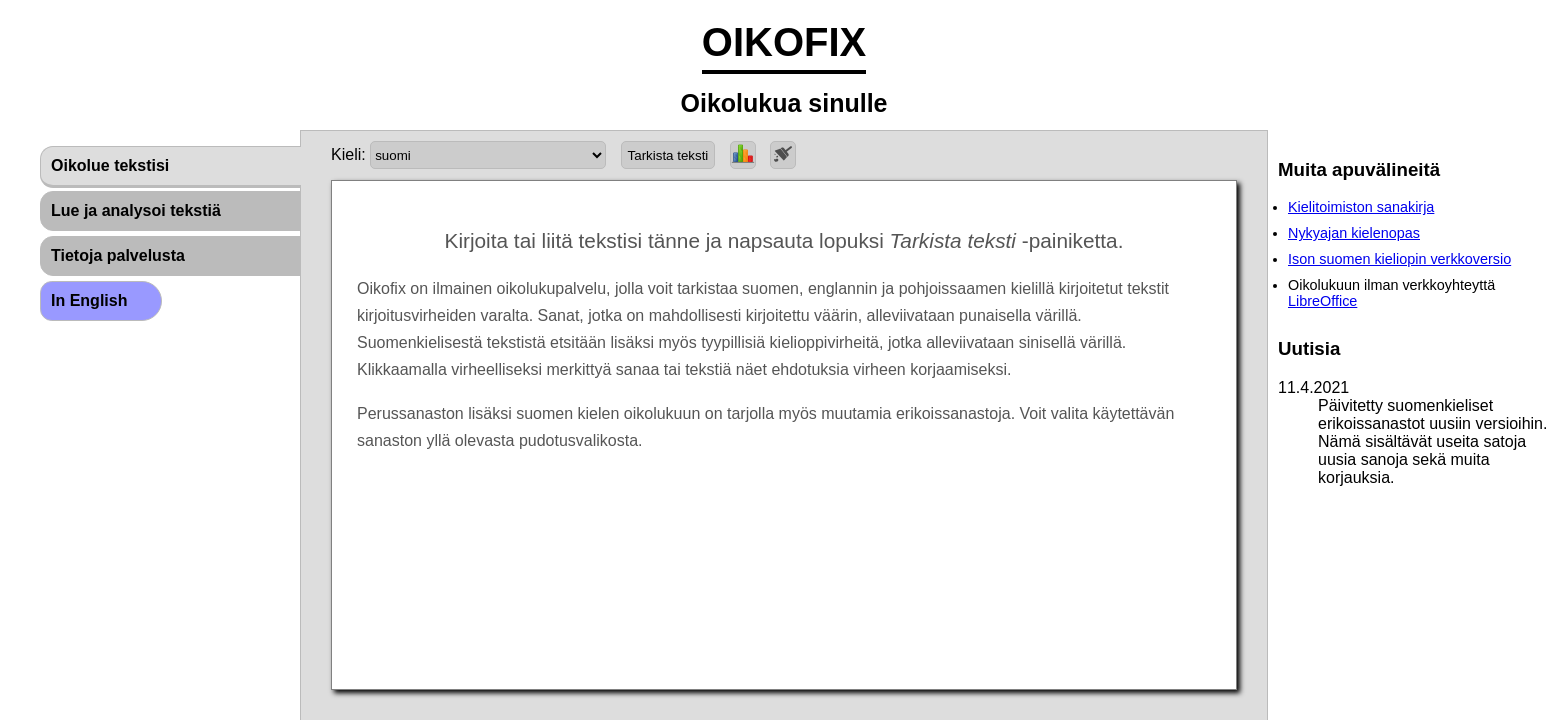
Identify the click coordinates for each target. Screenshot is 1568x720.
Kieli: (348, 154)
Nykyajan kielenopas (1354, 233)
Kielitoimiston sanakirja (1361, 207)
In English (89, 300)
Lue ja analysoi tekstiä (136, 210)
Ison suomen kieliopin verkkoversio (1399, 259)
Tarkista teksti (668, 155)
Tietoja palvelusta (118, 255)
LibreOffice (1322, 301)
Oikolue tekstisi (110, 165)
